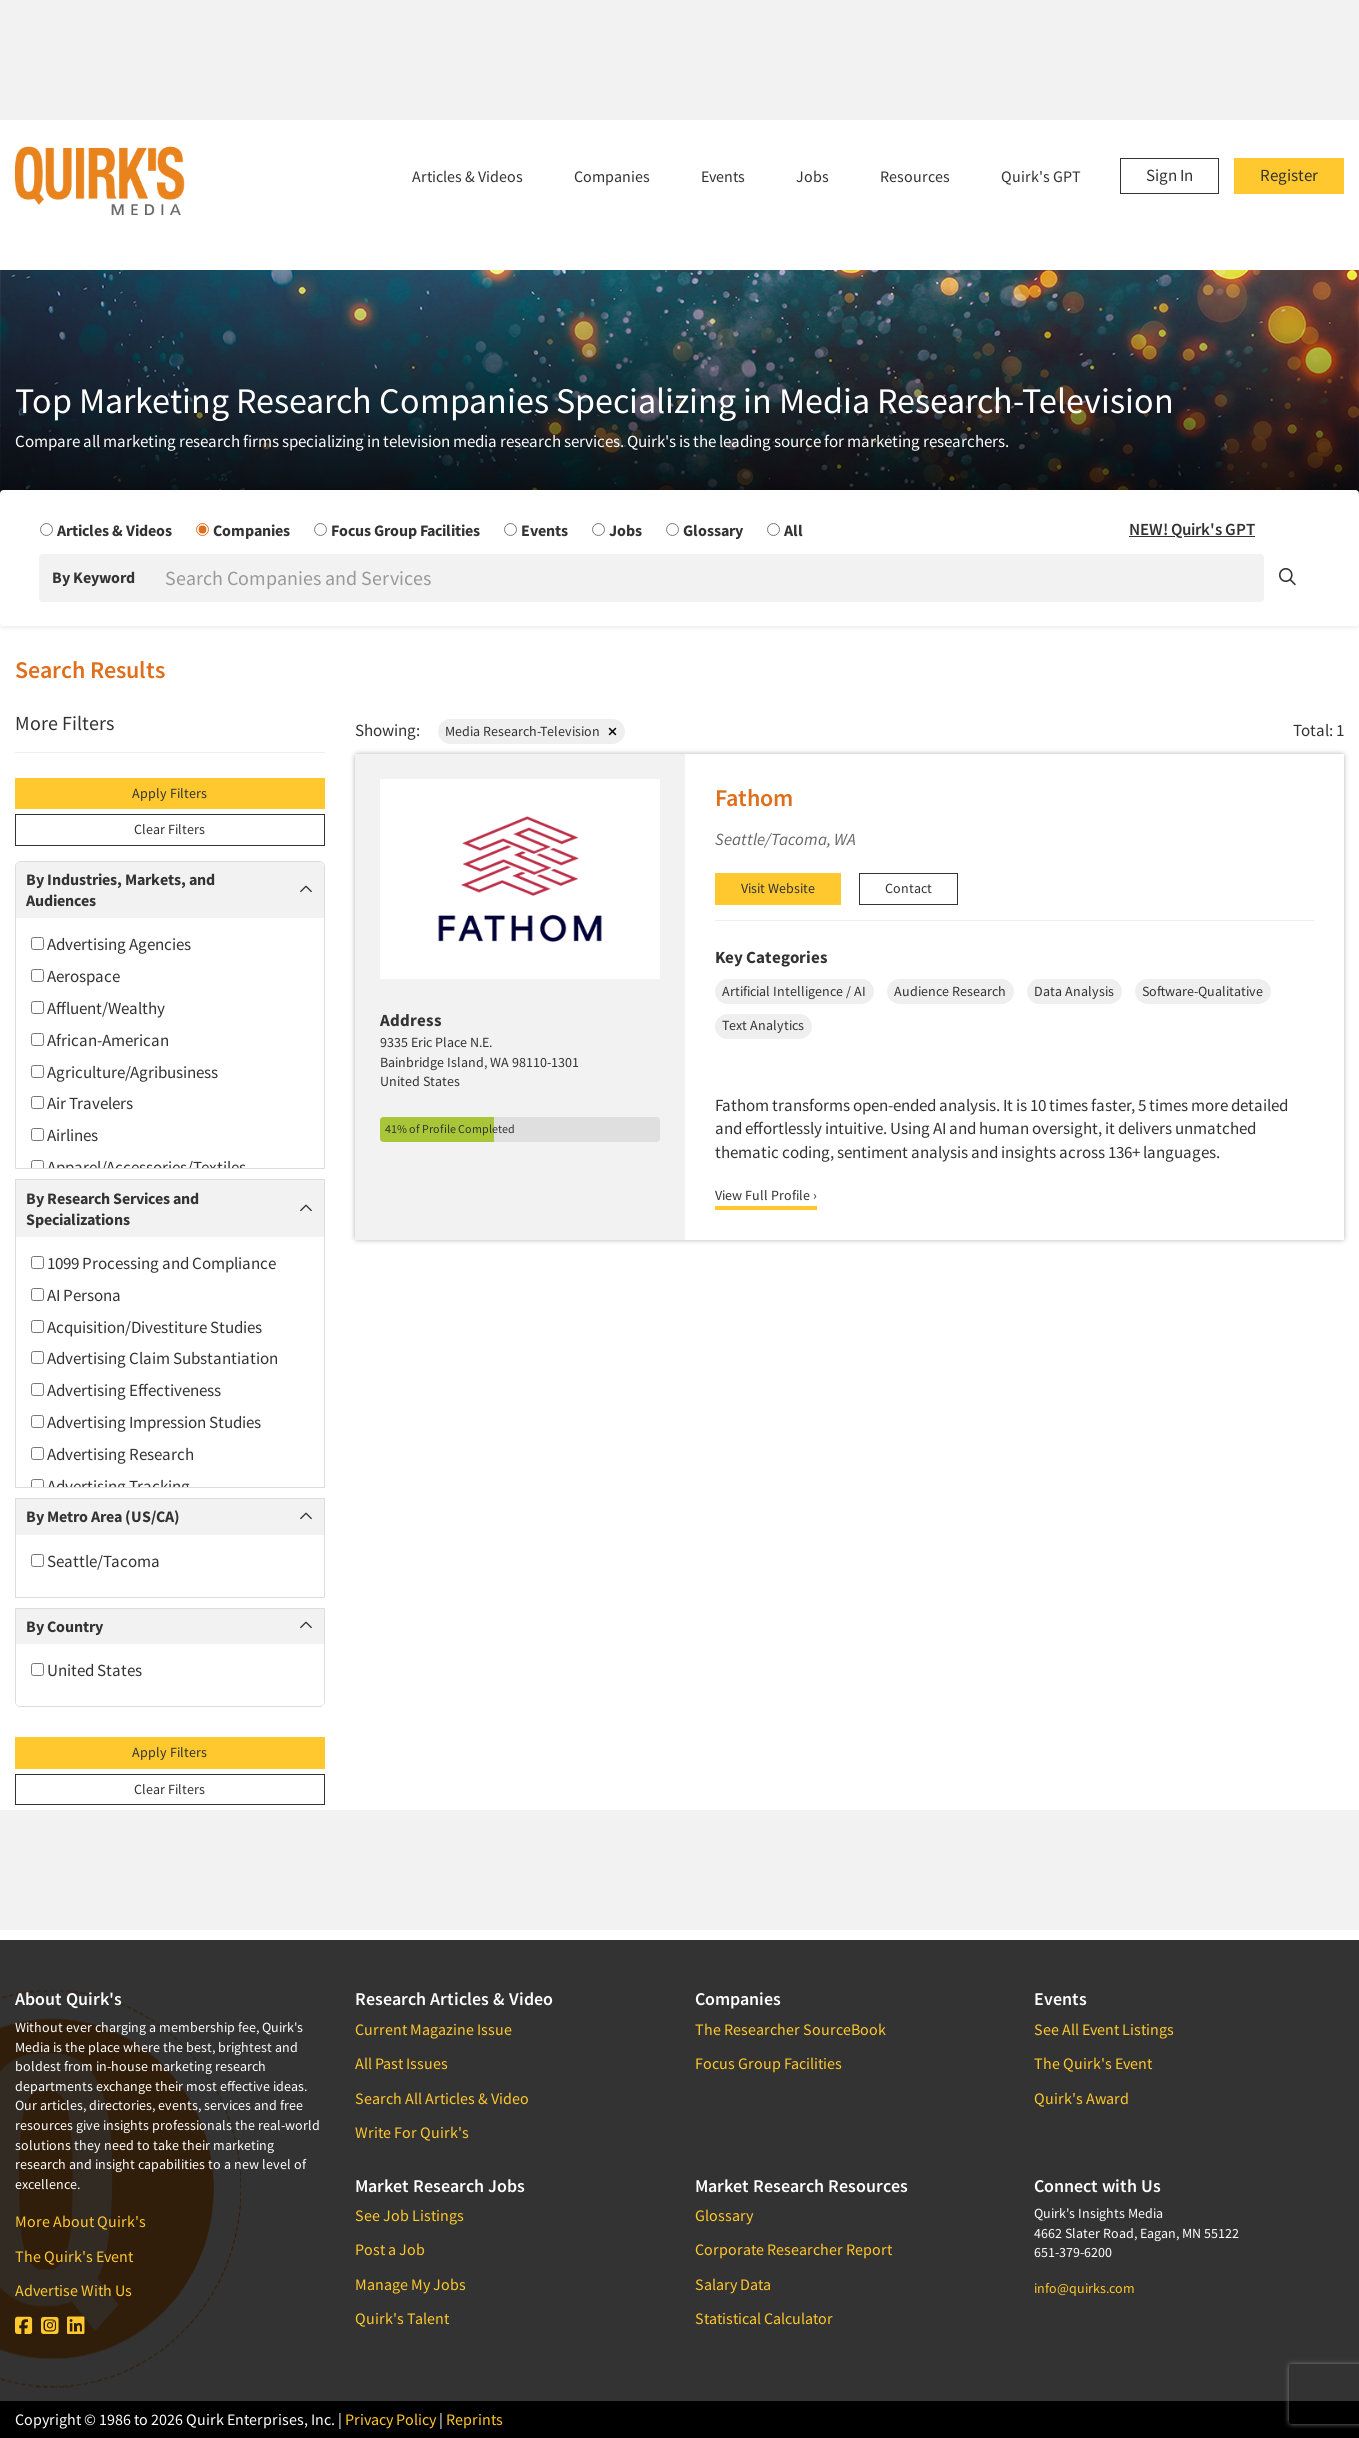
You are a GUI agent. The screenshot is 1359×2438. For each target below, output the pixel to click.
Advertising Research (112, 1454)
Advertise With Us (73, 2290)
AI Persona (76, 1295)
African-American (100, 1040)
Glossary (724, 2215)
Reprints (474, 2419)
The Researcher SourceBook (790, 2029)
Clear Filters (169, 829)
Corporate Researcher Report (793, 2249)
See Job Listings (409, 2215)
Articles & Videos (467, 176)
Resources (915, 176)
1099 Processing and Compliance (153, 1263)
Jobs (812, 176)
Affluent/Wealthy (98, 1008)
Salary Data (733, 2284)
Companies (612, 176)
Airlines (64, 1135)
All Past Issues (401, 2063)
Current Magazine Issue (433, 2029)
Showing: (387, 730)
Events (723, 176)
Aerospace (75, 976)
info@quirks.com (1084, 2288)
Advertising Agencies (111, 944)
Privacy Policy (390, 2419)
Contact (908, 888)
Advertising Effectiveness (126, 1390)
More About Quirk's (80, 2221)
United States (86, 1670)
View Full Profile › (766, 1195)
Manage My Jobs (410, 2284)
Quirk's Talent (402, 2318)
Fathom (754, 797)
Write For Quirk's (412, 2132)
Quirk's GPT (1041, 176)
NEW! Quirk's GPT (1192, 529)
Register (1289, 175)
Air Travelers (82, 1103)
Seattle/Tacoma (95, 1561)
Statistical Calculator (764, 2318)
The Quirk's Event (74, 2256)
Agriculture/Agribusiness (124, 1072)
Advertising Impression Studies (146, 1422)
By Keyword (93, 577)
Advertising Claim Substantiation (154, 1358)
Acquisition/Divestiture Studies (146, 1327)
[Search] (712, 578)
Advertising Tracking (110, 1486)
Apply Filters (169, 793)
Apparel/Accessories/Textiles (138, 1167)
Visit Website (778, 888)
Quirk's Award (1081, 2098)
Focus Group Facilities (768, 2063)
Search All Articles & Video (442, 2098)
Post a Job (390, 2249)
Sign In (1169, 175)
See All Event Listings (1104, 2029)
